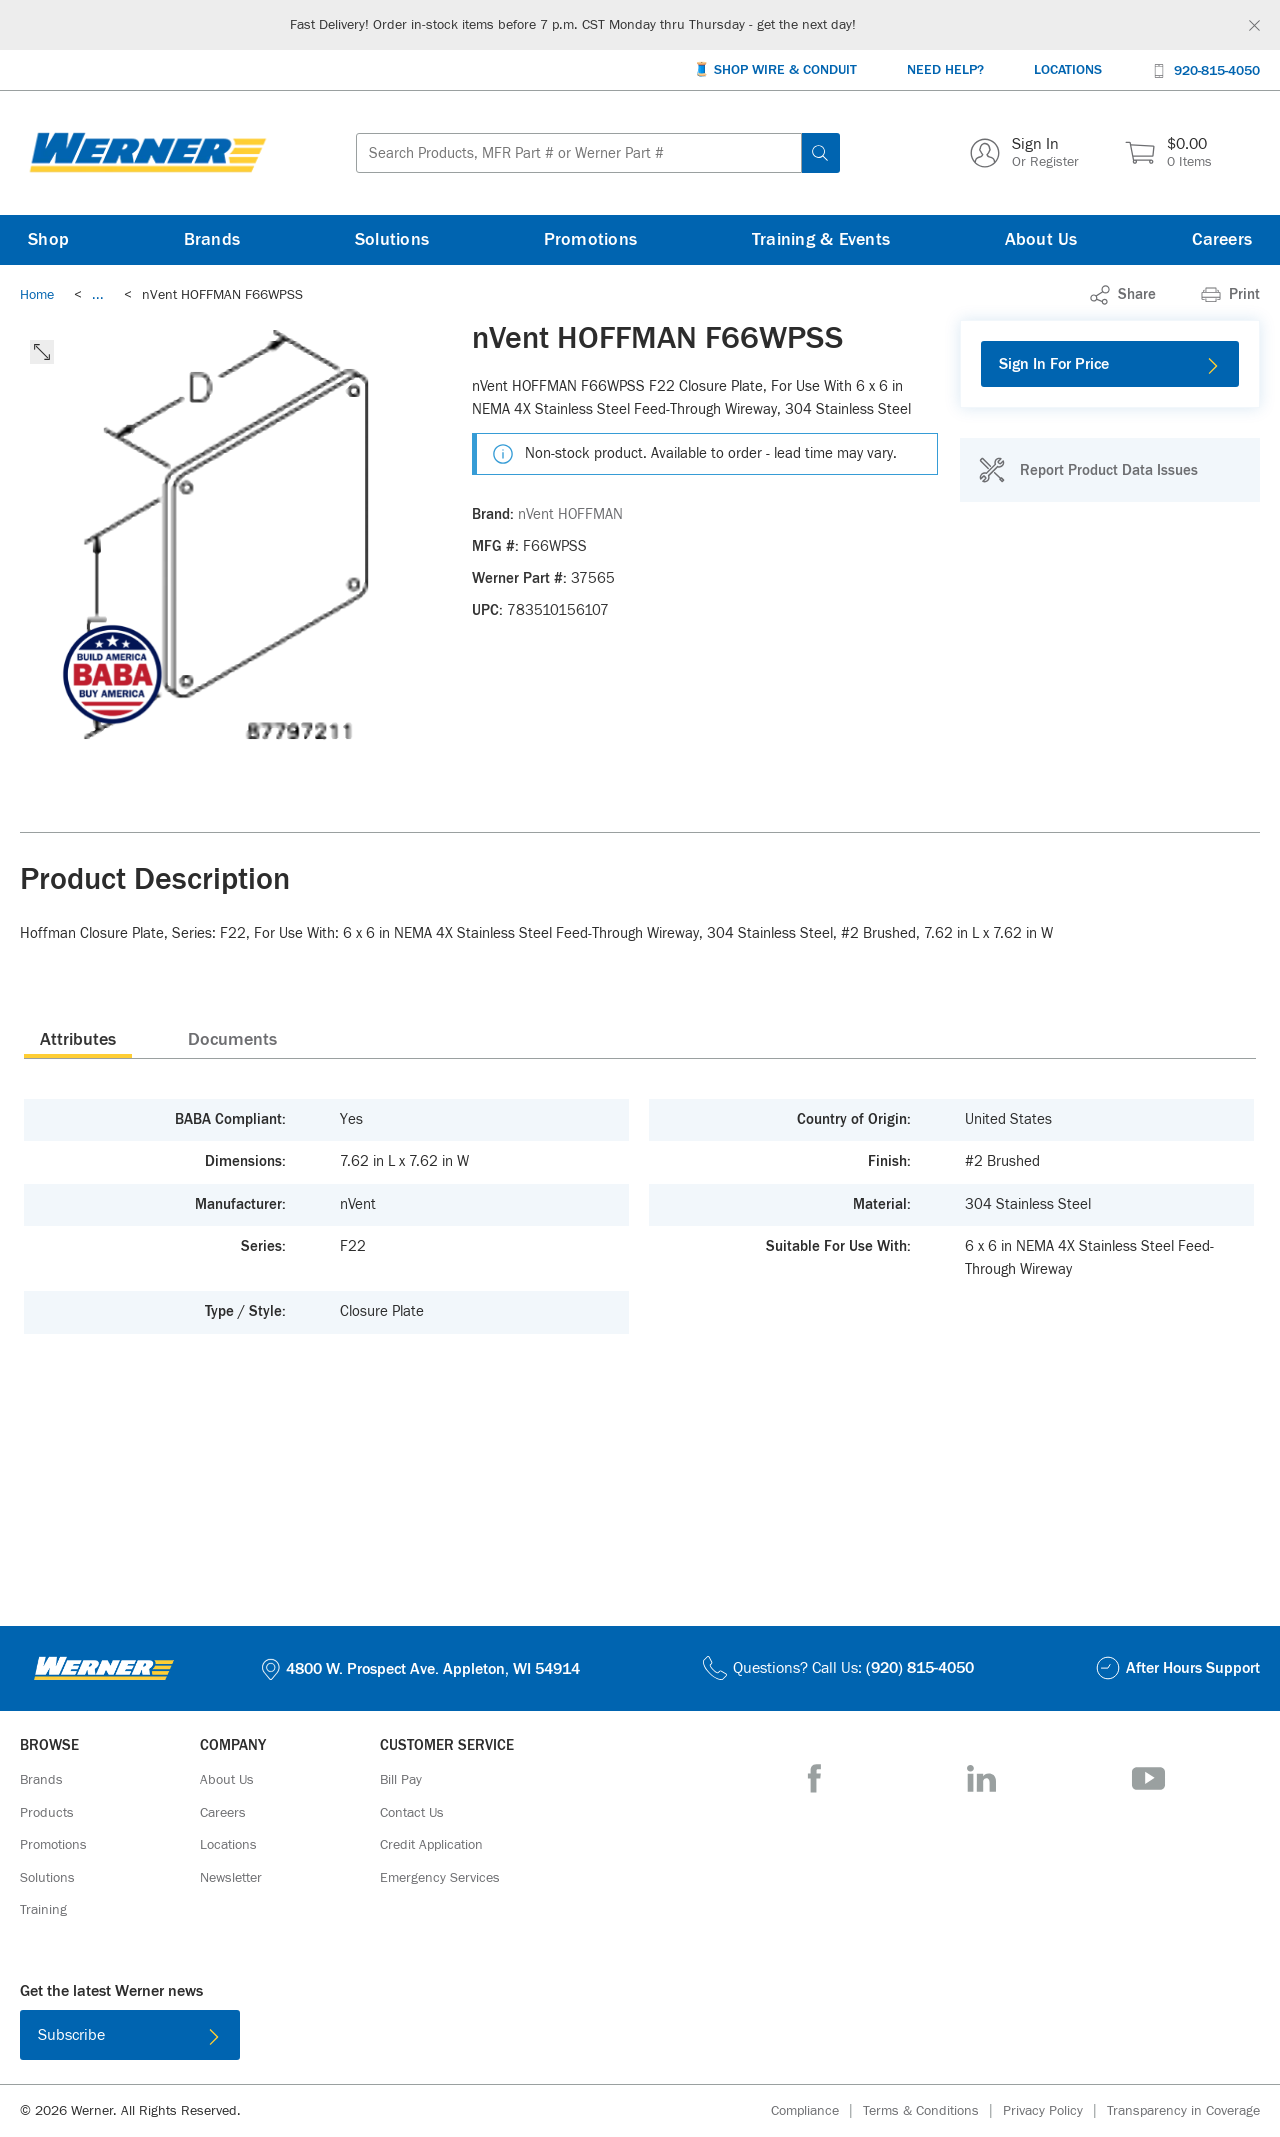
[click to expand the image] (42, 352)
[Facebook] (814, 1778)
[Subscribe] (130, 2035)
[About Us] (1041, 240)
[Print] (1230, 295)
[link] (98, 295)
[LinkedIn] (981, 1778)
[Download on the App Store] (575, 2039)
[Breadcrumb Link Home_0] (37, 295)
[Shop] (48, 240)
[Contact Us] (412, 1813)
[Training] (43, 1910)
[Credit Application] (431, 1845)
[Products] (47, 1813)
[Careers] (1222, 240)
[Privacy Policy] (1055, 2111)
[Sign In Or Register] (1024, 153)
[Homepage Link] (148, 153)
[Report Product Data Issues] (1088, 470)
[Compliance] (817, 2111)
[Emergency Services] (440, 1878)
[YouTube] (1148, 1778)
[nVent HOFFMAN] (570, 515)
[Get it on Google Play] (705, 2039)
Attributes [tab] (78, 1040)
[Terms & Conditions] (933, 2111)
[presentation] (78, 1039)
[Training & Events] (821, 240)
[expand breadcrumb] (98, 295)
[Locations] (1068, 70)
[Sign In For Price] (1110, 364)
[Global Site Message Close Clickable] (1254, 25)
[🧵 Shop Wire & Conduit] (775, 70)
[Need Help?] (945, 70)
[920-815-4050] (1206, 69)
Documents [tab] (232, 1040)
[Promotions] (591, 240)
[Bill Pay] (401, 1780)
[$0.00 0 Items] (1168, 153)
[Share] (1123, 295)
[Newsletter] (231, 1878)
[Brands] (212, 240)
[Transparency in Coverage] (1183, 2111)
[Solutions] (392, 240)
